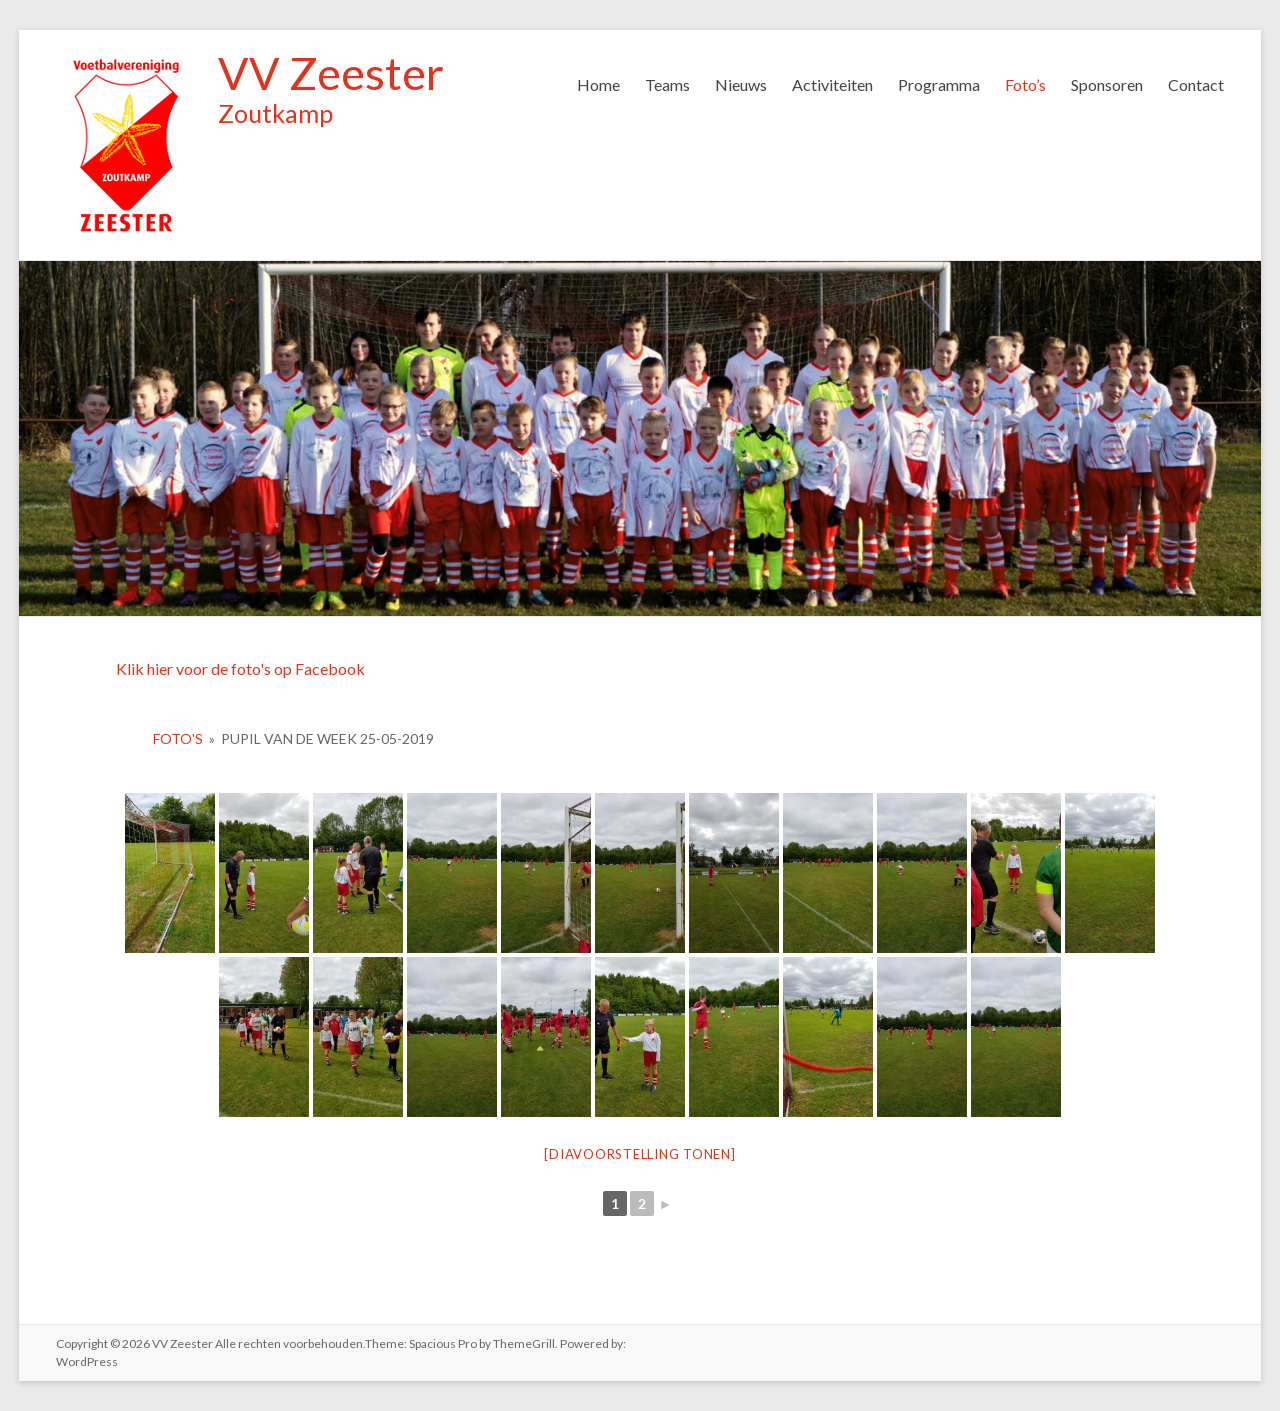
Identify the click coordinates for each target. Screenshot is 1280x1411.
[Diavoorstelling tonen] (639, 1154)
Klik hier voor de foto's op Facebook (240, 668)
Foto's (178, 738)
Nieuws (741, 84)
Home (598, 84)
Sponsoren (1107, 84)
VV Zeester (331, 73)
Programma (939, 84)
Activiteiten (832, 84)
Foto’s (1025, 84)
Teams (667, 84)
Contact (1196, 84)
